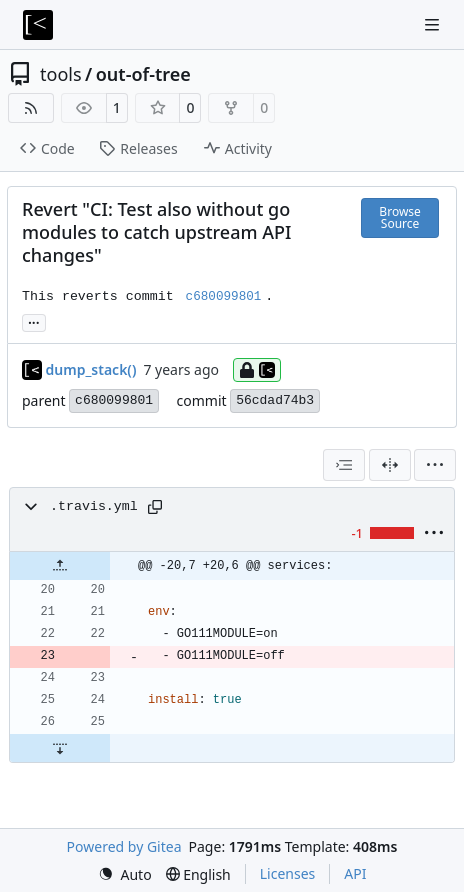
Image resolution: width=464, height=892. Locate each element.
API (355, 873)
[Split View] (390, 465)
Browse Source (399, 217)
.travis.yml (94, 506)
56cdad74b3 (275, 400)
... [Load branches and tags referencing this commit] (34, 321)
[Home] (38, 25)
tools (61, 74)
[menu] (435, 465)
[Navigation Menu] (434, 24)
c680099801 (114, 400)
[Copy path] (155, 507)
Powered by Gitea (124, 846)
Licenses (288, 873)
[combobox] (344, 465)
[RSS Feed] (31, 108)
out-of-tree (143, 74)
